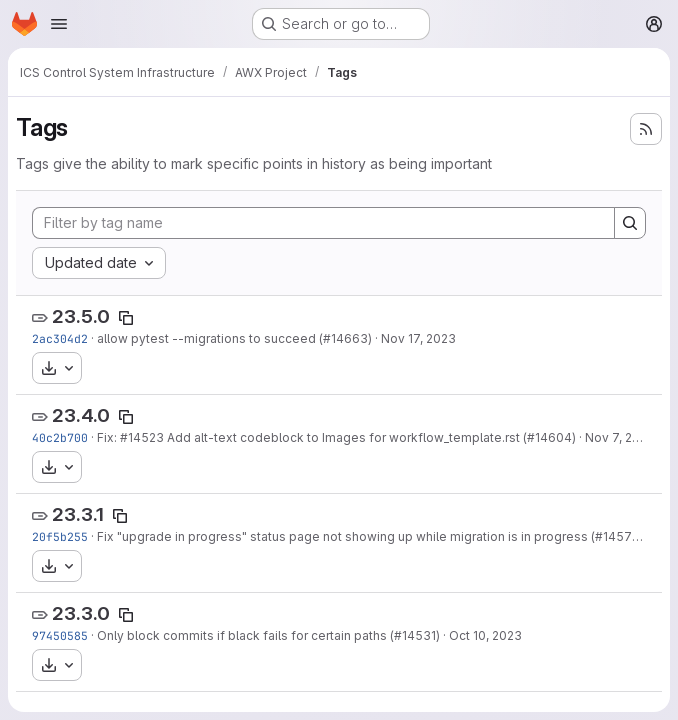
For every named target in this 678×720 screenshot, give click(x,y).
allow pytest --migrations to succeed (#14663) (234, 338)
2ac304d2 (60, 338)
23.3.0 (81, 613)
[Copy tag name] (126, 318)
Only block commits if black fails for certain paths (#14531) (268, 635)
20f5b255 (60, 536)
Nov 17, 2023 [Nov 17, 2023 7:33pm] (418, 338)
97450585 (60, 635)
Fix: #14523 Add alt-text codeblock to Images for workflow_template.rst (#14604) (336, 437)
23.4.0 (81, 415)
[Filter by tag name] (323, 223)
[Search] (630, 223)
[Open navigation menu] (59, 24)
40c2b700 (60, 437)
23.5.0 (81, 316)
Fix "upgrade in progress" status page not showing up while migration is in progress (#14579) (370, 536)
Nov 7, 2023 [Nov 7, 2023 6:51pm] (620, 437)
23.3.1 (78, 514)
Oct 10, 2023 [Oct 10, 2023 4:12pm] (485, 635)
